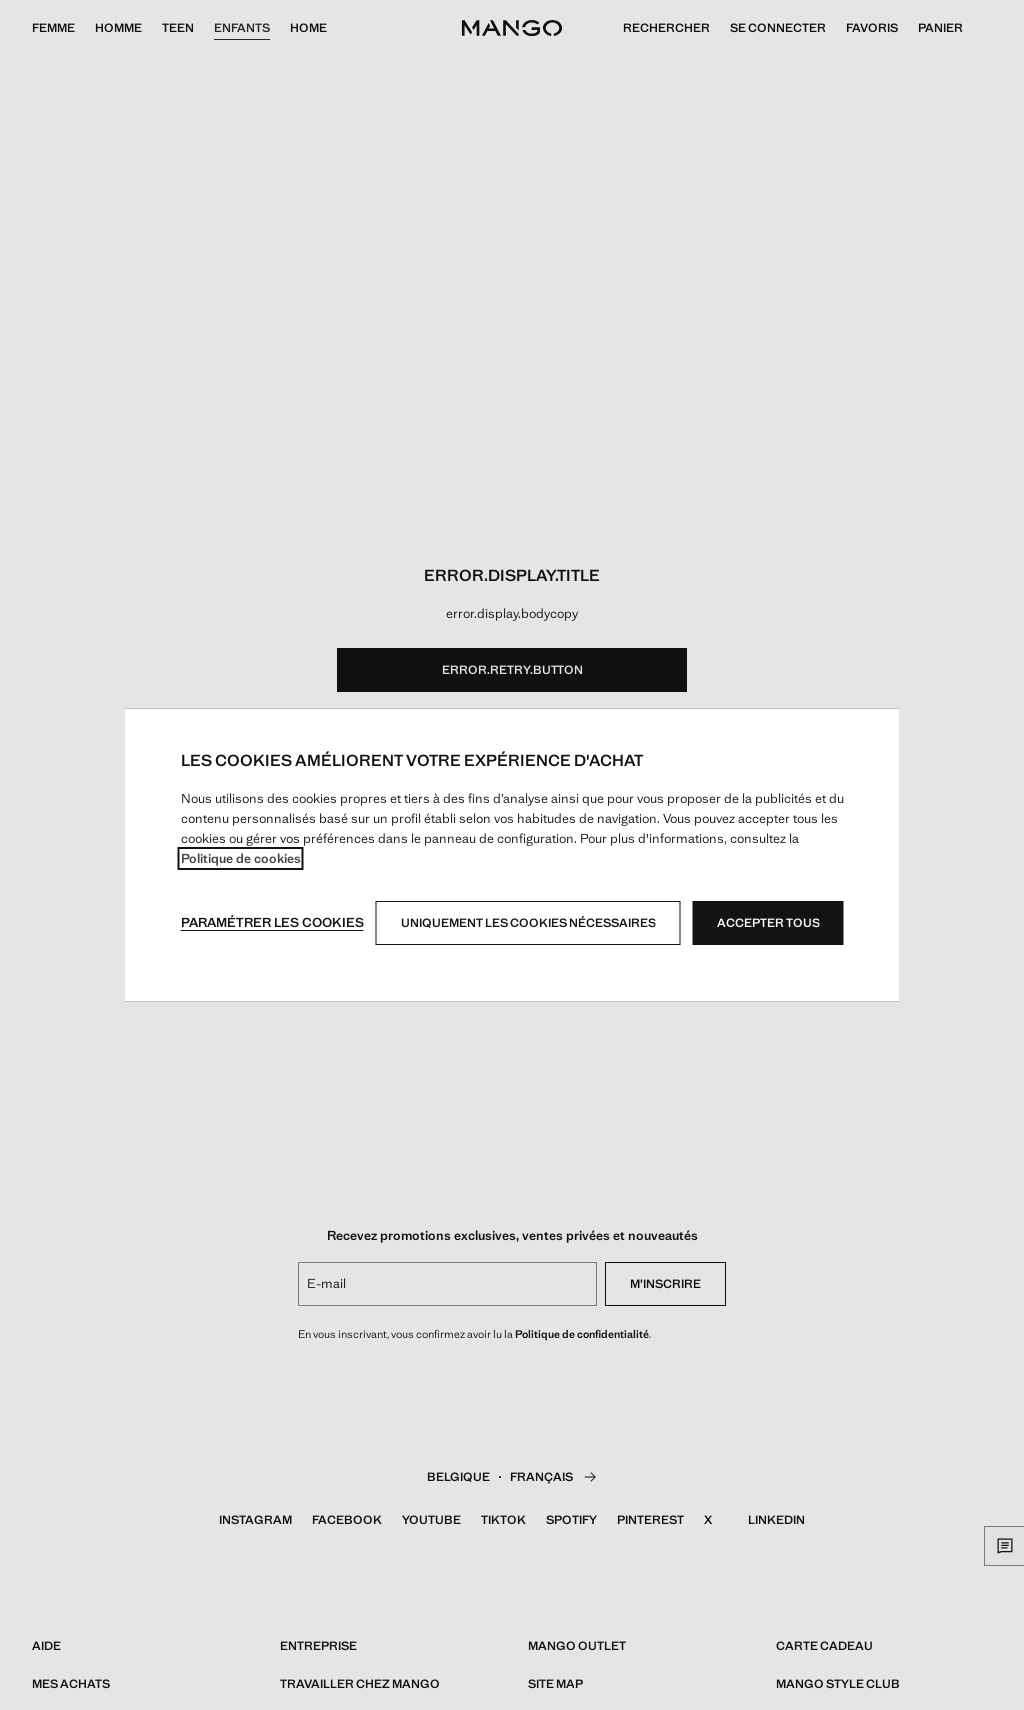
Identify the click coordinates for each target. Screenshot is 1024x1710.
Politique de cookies (241, 858)
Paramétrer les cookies (272, 922)
